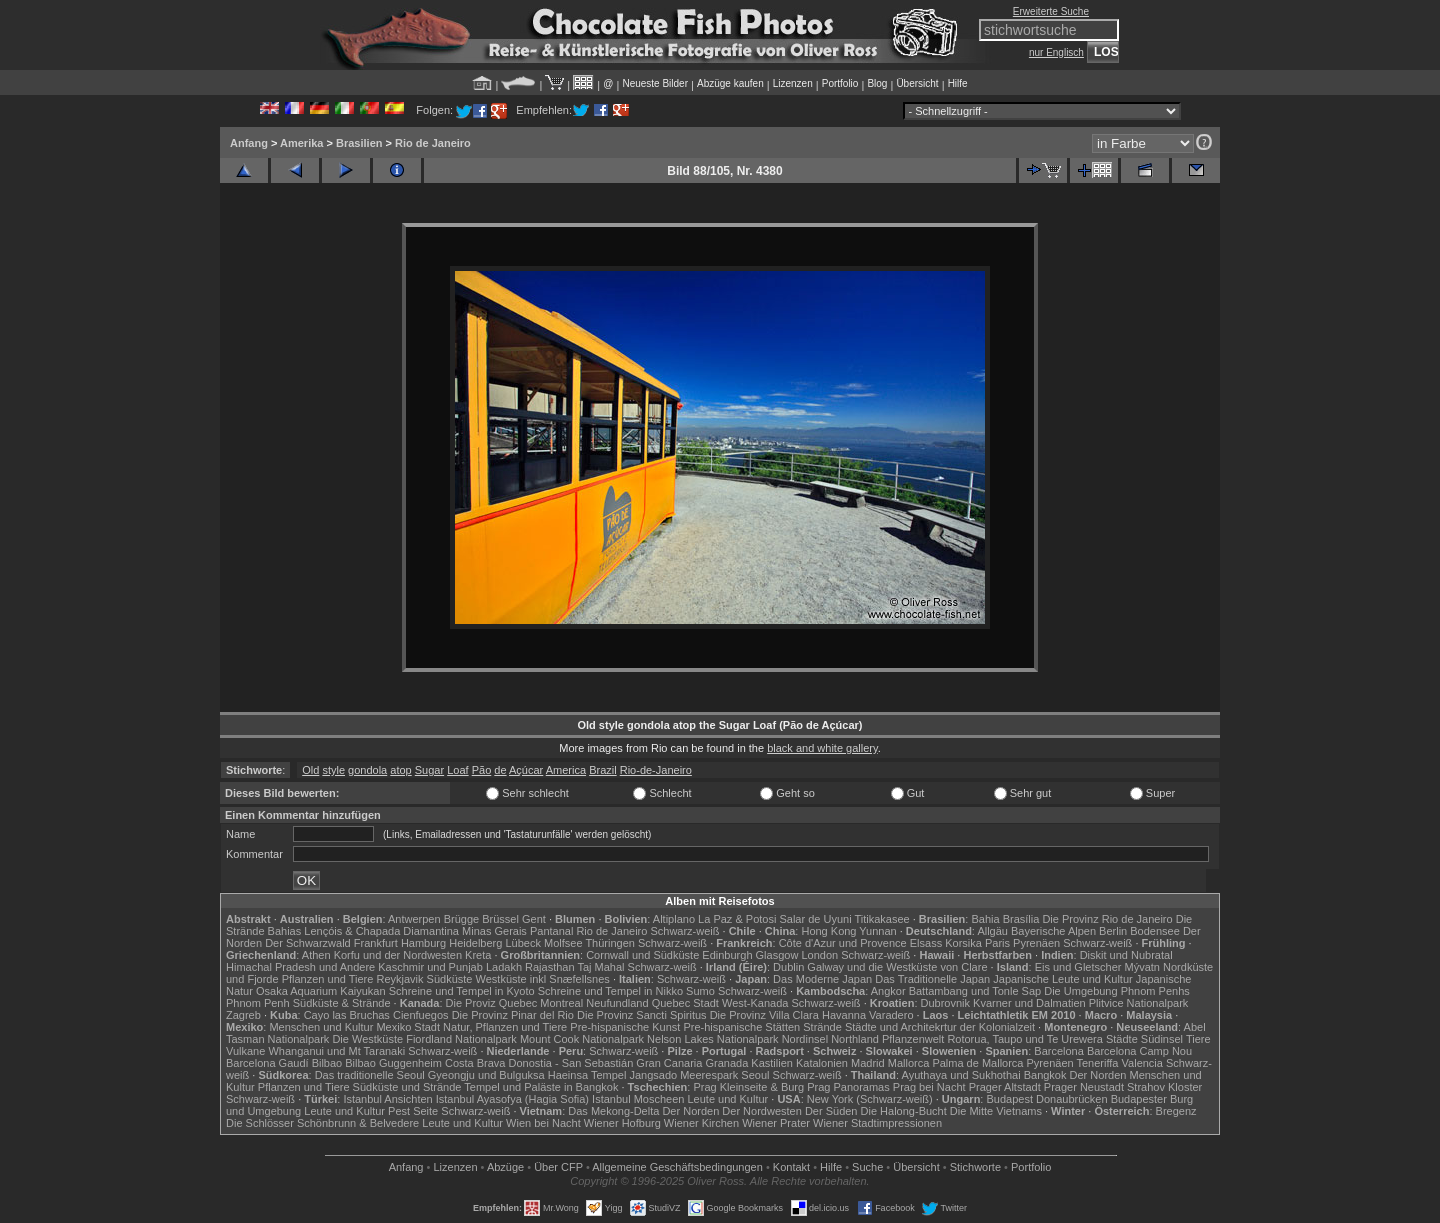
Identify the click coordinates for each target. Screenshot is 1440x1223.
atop (400, 770)
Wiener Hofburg (622, 1123)
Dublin (788, 967)
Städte (1122, 1039)
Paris (997, 943)
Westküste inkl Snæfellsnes (543, 979)
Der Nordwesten (761, 1111)
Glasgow (777, 955)
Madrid (868, 1063)
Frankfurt (376, 943)
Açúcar (526, 770)
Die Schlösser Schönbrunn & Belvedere (322, 1123)
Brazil (603, 770)
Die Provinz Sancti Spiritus (642, 1015)
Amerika (301, 143)
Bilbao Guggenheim (393, 1063)
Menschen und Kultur (321, 1027)
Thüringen (610, 943)
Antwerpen (414, 919)
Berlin (1113, 931)
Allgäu (992, 931)
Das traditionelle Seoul (370, 1075)
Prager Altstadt (1005, 1087)
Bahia (985, 919)
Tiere (1198, 1039)
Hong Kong (828, 931)
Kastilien (772, 1063)
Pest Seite (413, 1111)
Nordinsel (805, 1039)
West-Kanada (755, 1003)
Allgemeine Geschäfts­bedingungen (677, 1167)
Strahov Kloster (1164, 1087)
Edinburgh (727, 955)
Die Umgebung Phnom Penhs (1117, 991)
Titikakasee (881, 919)
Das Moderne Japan (822, 979)
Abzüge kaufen (730, 83)
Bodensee (1155, 931)
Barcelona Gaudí (267, 1063)
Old (310, 770)
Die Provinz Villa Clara (764, 1015)
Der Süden (831, 1111)
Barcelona (1059, 1051)
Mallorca (909, 1063)
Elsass (926, 943)
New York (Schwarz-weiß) (870, 1099)
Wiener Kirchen (701, 1123)
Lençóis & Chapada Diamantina (381, 931)
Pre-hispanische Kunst (625, 1027)
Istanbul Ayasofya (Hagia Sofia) (512, 1099)
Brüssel (500, 919)
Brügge (461, 919)
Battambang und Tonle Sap (975, 991)
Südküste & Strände (342, 1003)
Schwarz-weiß (684, 931)
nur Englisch (1056, 52)
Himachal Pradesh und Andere (300, 967)
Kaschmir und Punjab (430, 967)
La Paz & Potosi (737, 919)
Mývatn (1142, 967)
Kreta (478, 955)
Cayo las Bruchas (347, 1015)
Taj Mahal (600, 967)
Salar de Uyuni (815, 919)
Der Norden (1098, 1075)
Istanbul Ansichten (387, 1099)
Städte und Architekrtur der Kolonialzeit (940, 1027)
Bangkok (1045, 1075)
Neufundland (617, 1003)
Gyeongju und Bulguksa (486, 1075)
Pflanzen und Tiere (328, 979)
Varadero (891, 1015)
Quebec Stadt (685, 1003)
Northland (855, 1039)
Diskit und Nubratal (1126, 955)
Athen (316, 955)
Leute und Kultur (728, 1099)
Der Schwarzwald (308, 943)
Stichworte (975, 1167)
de (500, 770)
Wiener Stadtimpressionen (877, 1123)
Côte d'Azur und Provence (843, 943)
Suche (867, 1167)
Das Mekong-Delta (613, 1111)
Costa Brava (475, 1063)
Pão (482, 770)
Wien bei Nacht (543, 1123)
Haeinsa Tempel (587, 1075)
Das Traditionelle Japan (932, 979)
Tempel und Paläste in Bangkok (541, 1087)
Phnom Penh (258, 1003)
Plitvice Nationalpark (1139, 1003)
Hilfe (958, 83)
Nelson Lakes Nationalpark (712, 1039)
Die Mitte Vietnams (996, 1111)
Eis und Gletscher (1078, 967)
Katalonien (822, 1063)
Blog (877, 83)
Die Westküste (367, 1039)
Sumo (700, 991)
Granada (726, 1063)
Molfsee (563, 943)
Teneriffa (1097, 1063)
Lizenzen (793, 83)
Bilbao (327, 1063)
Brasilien (359, 143)
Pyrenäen (1036, 943)
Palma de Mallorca (977, 1063)
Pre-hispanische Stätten (741, 1027)
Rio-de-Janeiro (656, 770)
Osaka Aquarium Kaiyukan (321, 991)
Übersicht (917, 83)
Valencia (1142, 1063)
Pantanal (551, 931)
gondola (367, 770)
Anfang (249, 143)
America (566, 770)
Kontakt (791, 1167)
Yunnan (877, 931)
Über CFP (558, 1167)
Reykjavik (399, 979)
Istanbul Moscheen (638, 1099)
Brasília (1021, 919)
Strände (822, 1027)
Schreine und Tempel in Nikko (610, 991)
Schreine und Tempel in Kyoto (462, 991)
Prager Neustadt (1084, 1087)
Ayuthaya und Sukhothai (961, 1075)
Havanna (844, 1015)
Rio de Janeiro (433, 143)
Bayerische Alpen (1053, 931)
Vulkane (245, 1051)
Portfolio (840, 83)
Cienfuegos (421, 1015)
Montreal (561, 1003)
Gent (534, 919)
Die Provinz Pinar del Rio (513, 1015)
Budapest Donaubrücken (1046, 1099)
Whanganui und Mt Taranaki (336, 1051)
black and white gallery (822, 748)
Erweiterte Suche (1051, 11)
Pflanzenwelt (913, 1039)
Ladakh (504, 967)
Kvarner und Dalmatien (1029, 1003)
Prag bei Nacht (929, 1087)
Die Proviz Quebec (492, 1003)
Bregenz (1176, 1111)
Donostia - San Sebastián (571, 1063)
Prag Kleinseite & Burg (748, 1087)
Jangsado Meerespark (683, 1075)
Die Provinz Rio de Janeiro (1107, 919)
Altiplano (674, 919)
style (333, 770)
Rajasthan (550, 967)
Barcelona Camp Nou (1139, 1051)
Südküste (450, 979)
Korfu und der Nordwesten (398, 955)
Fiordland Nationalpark (461, 1039)
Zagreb (243, 1015)
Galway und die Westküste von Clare (897, 967)
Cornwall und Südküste (642, 955)
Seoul (755, 1075)
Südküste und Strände (407, 1087)
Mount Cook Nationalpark (582, 1039)
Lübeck (522, 943)
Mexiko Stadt (408, 1027)
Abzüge (505, 1167)
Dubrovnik (946, 1003)
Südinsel (1162, 1039)
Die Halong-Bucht (904, 1111)
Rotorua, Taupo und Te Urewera (1025, 1039)
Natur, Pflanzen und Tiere (505, 1027)
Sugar (429, 770)
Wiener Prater (776, 1123)
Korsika (963, 943)
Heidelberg (475, 943)
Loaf (457, 770)
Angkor (888, 991)
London (819, 955)
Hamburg (423, 943)
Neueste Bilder (655, 83)
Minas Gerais (494, 931)
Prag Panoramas (848, 1087)
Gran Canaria (669, 1063)
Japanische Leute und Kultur (1062, 979)
